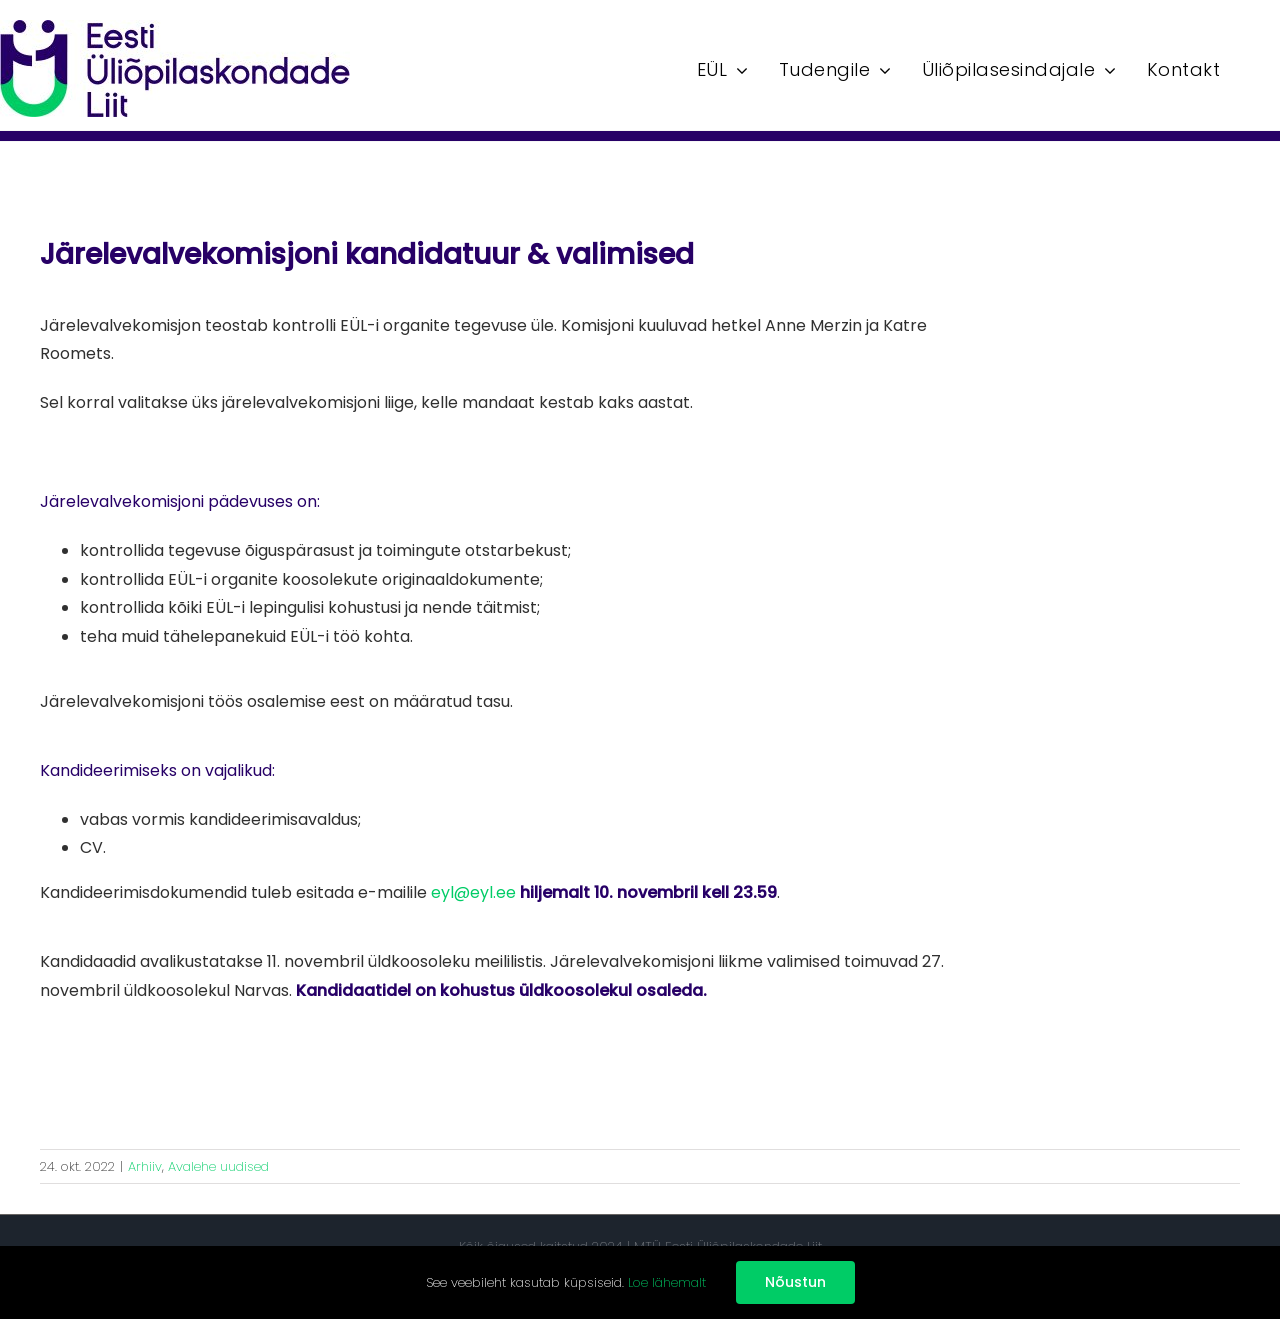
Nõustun (795, 1282)
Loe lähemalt (667, 1282)
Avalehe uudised (218, 1166)
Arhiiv (145, 1166)
